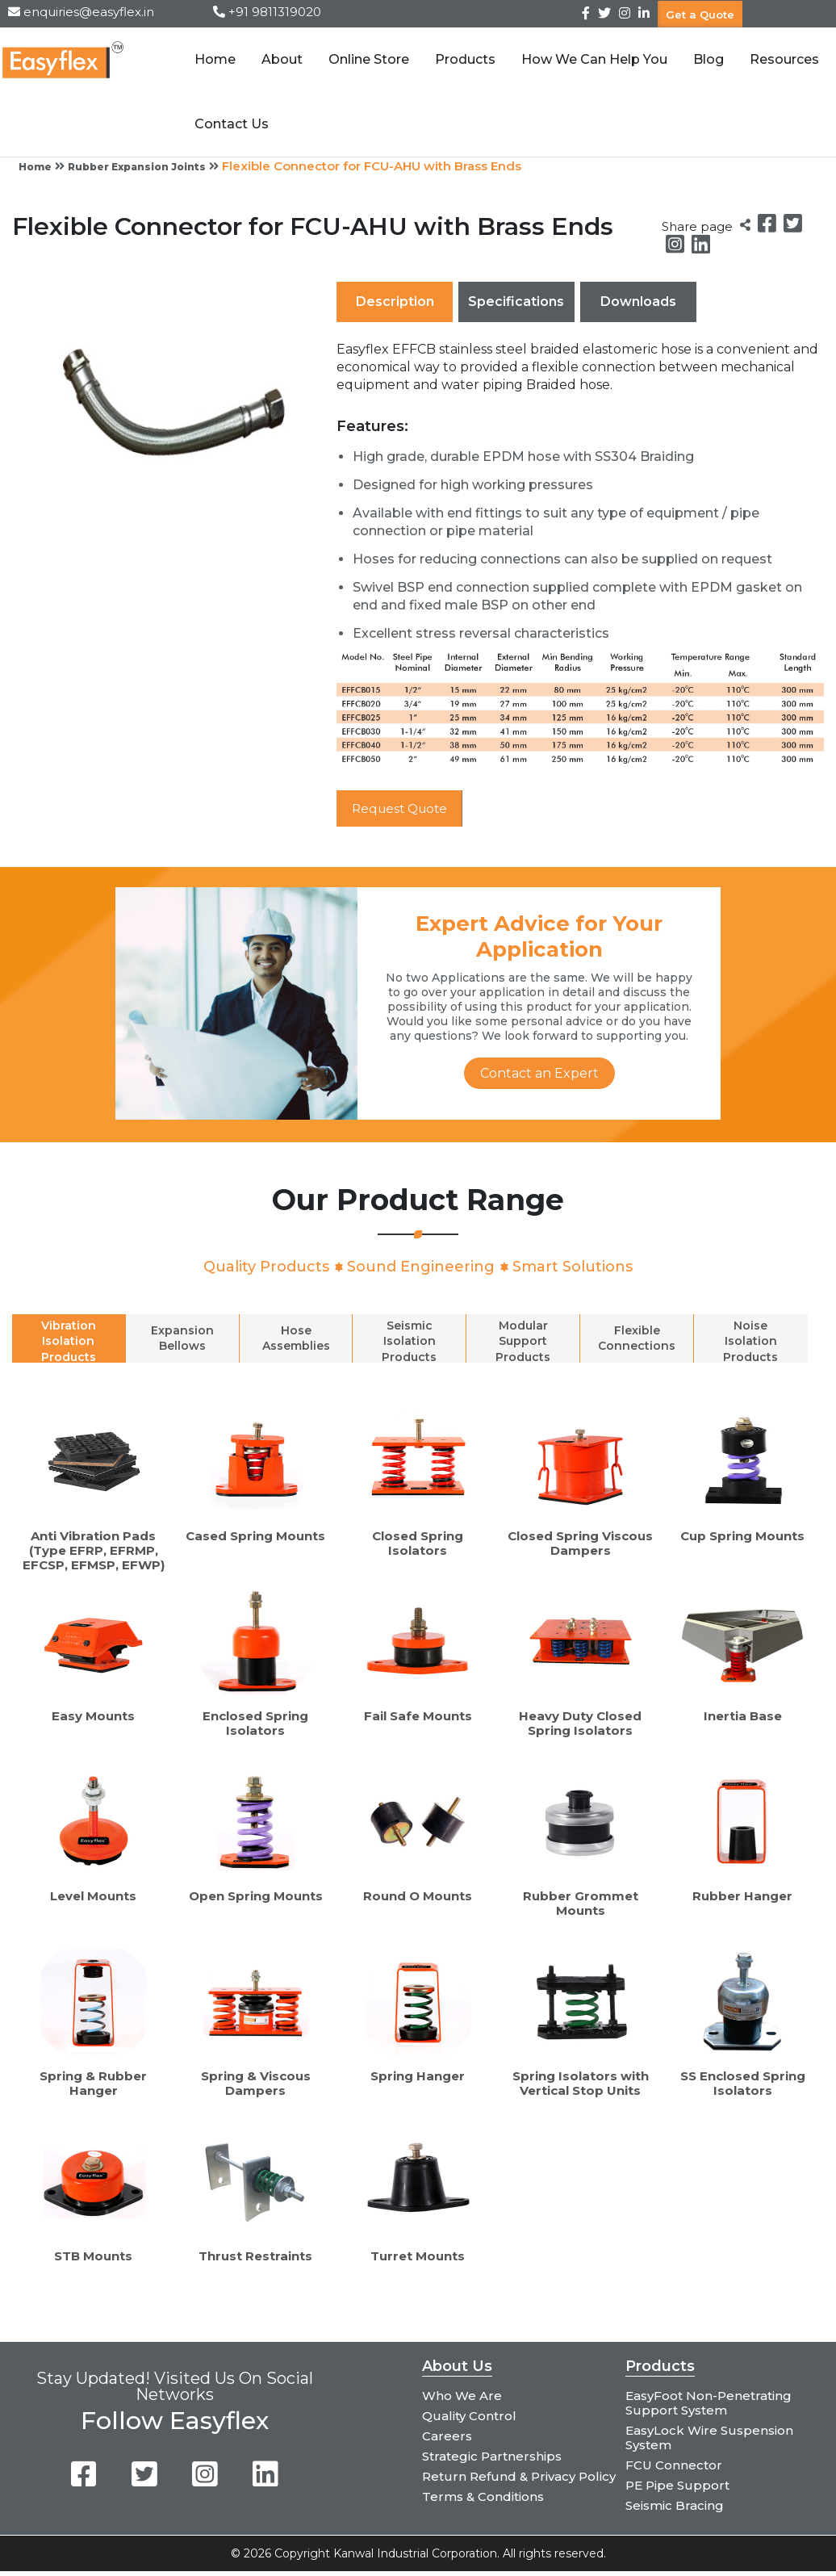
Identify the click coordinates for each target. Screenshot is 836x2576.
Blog (707, 59)
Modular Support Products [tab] (522, 1341)
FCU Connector (673, 2465)
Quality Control (469, 2415)
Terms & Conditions (483, 2496)
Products (463, 59)
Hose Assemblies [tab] (296, 1339)
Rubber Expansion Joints (137, 167)
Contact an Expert (539, 1073)
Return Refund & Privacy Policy (519, 2476)
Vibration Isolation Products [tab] (68, 1341)
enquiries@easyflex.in (88, 11)
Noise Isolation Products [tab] (750, 1341)
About (280, 59)
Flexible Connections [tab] (636, 1339)
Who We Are (462, 2395)
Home (213, 59)
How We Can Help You (593, 59)
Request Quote (403, 808)
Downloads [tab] (638, 301)
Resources (782, 59)
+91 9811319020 (274, 11)
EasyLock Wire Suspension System (709, 2437)
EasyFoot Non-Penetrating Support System (708, 2403)
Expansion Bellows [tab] (182, 1339)
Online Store (367, 59)
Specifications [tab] (516, 301)
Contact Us (230, 124)
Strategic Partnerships (492, 2456)
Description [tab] (395, 301)
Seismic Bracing (674, 2505)
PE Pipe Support (677, 2485)
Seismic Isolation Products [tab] (409, 1341)
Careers (447, 2436)
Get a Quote (700, 13)
